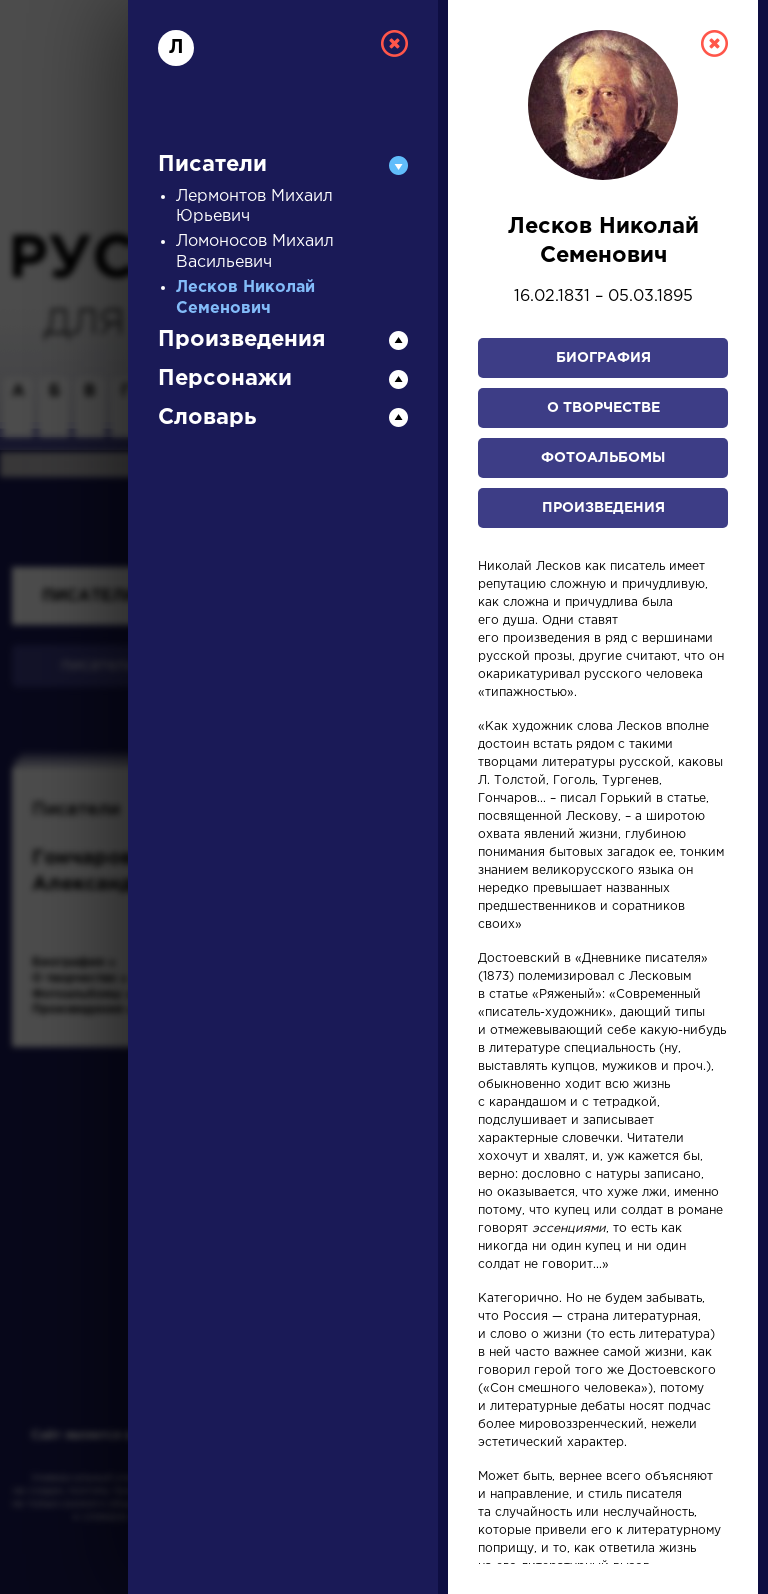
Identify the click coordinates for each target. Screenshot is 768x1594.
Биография (603, 358)
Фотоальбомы (603, 458)
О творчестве (603, 408)
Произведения (603, 508)
